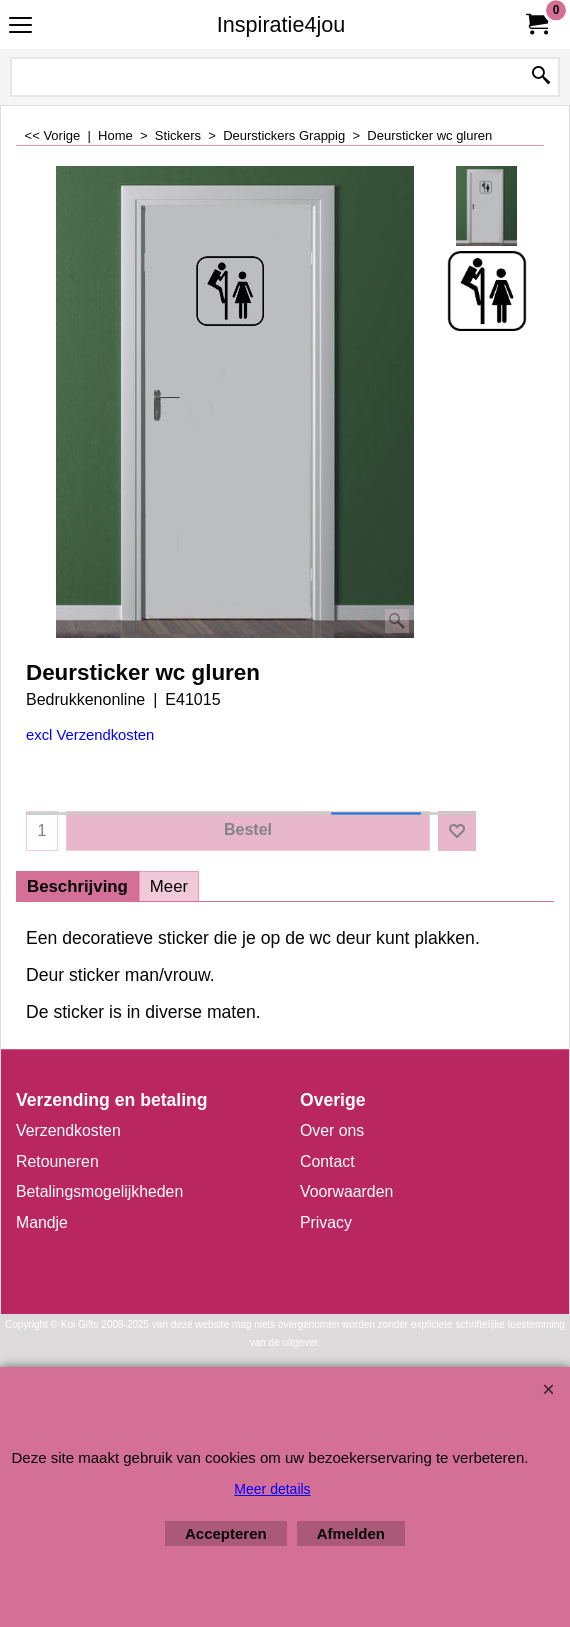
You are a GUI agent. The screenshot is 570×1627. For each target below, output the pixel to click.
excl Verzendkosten (90, 735)
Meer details (272, 1489)
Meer (169, 886)
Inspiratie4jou (281, 24)
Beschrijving (77, 886)
